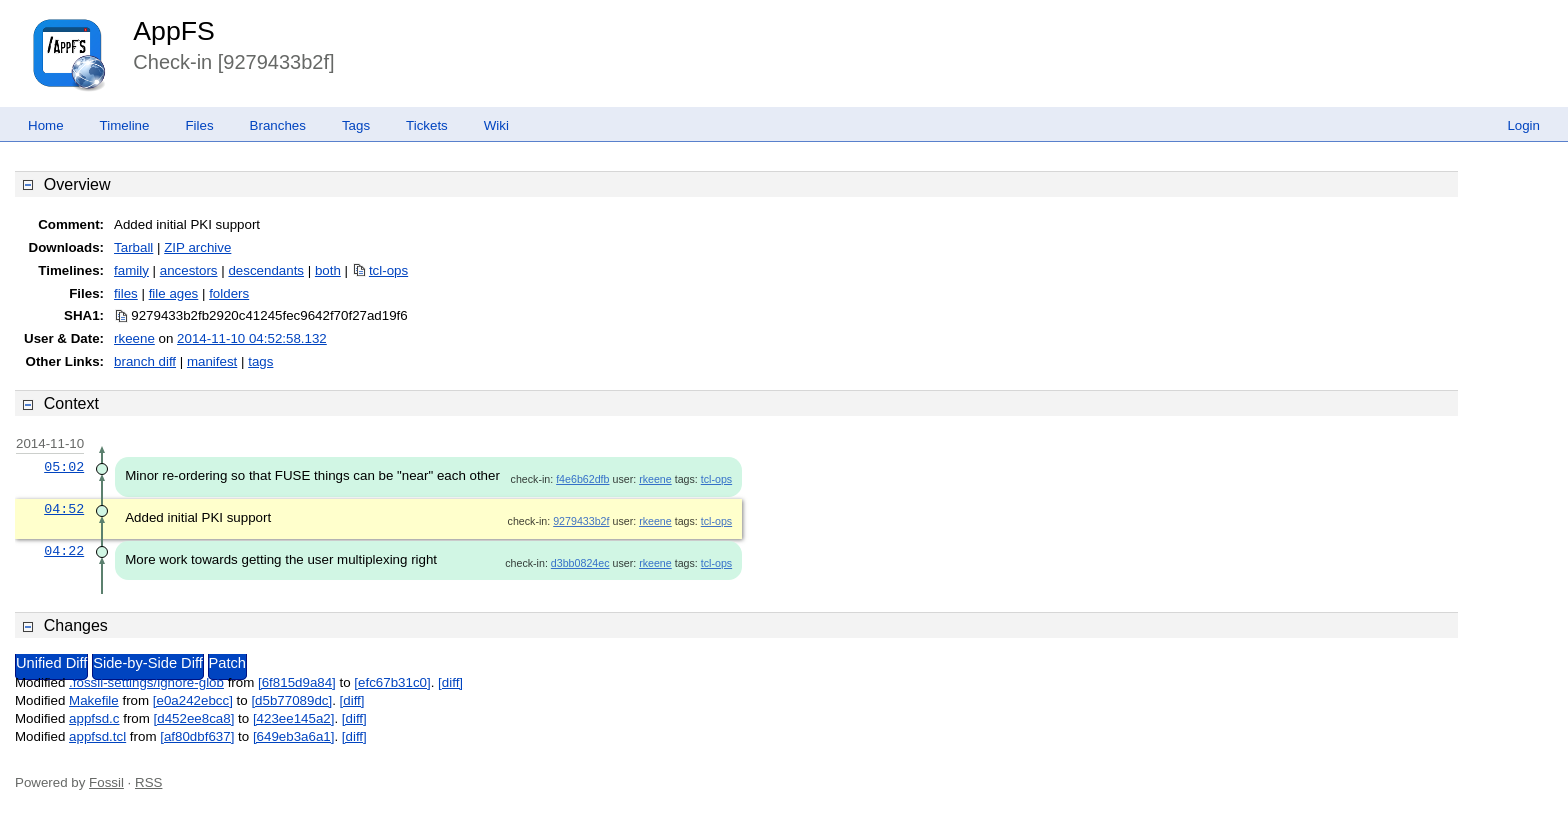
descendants (266, 270)
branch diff (145, 361)
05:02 (64, 467)
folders (229, 293)
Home (46, 125)
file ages (174, 293)
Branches (278, 125)
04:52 (64, 509)
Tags (356, 125)
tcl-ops (388, 270)
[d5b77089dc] (291, 700)
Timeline (125, 125)
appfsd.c (94, 718)
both (328, 270)
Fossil (106, 782)
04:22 (64, 551)
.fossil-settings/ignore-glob (146, 682)
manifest (212, 361)
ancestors (189, 270)
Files (199, 125)
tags (260, 361)
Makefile (94, 700)
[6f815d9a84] (297, 682)
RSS (148, 782)
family (131, 270)
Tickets (427, 125)
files (126, 293)
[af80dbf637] (197, 736)
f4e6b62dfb (582, 479)
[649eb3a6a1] (294, 736)
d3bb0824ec (580, 563)
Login (1523, 125)
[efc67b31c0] (392, 682)
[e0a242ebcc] (193, 700)
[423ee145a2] (294, 718)
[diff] (450, 682)
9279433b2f (581, 521)
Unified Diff (51, 663)
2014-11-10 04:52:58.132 (252, 338)
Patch (227, 663)
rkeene (134, 338)
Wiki (496, 125)
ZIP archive (197, 247)
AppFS (174, 31)
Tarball (133, 247)
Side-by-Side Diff (148, 663)
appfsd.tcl (97, 736)
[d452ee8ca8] (194, 718)
